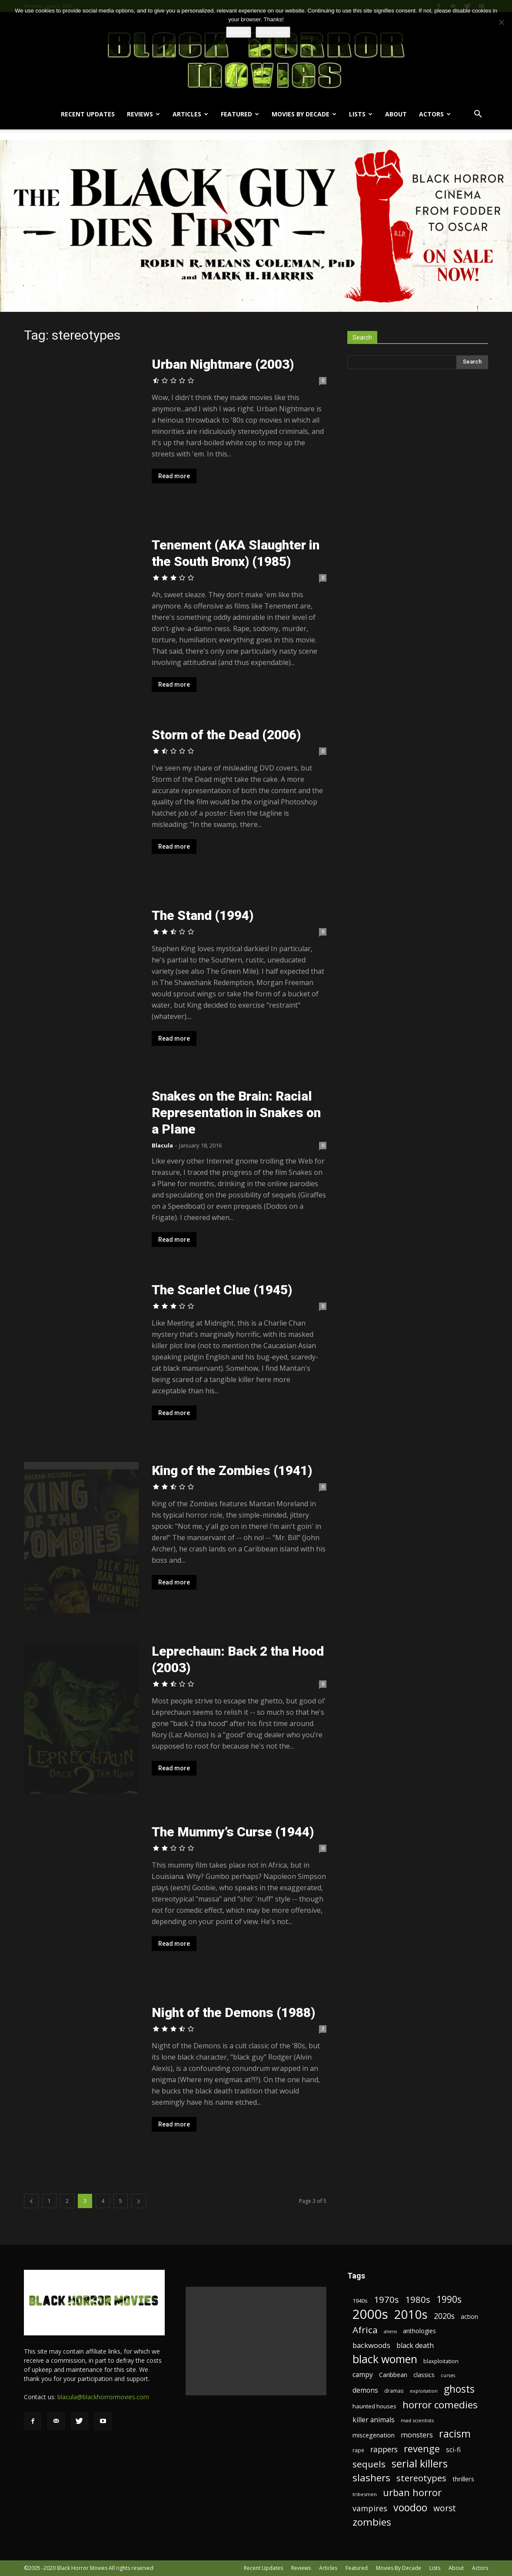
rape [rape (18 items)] (358, 2450)
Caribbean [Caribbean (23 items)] (393, 2375)
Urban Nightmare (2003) (223, 364)
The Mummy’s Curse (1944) (233, 1831)
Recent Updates (88, 114)
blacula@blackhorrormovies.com (103, 2397)
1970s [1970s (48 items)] (386, 2299)
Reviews (143, 114)
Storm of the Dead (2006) (226, 734)
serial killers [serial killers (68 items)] (420, 2463)
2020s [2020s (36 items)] (444, 2316)
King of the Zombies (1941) (232, 1470)
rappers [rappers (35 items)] (384, 2449)
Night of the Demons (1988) (233, 2012)
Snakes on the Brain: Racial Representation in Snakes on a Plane (236, 1112)
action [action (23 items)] (469, 2316)
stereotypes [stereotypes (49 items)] (421, 2478)
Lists (360, 114)
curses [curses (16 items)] (448, 2375)
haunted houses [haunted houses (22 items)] (374, 2406)
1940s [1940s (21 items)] (360, 2301)
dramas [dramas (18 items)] (394, 2390)
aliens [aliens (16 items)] (390, 2331)
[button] (477, 115)
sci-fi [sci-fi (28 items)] (453, 2449)
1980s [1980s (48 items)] (417, 2299)
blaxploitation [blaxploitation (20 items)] (441, 2361)
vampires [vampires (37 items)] (369, 2508)
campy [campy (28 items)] (362, 2374)
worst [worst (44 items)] (444, 2508)
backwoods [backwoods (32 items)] (371, 2345)
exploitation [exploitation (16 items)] (424, 2391)
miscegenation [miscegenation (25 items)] (373, 2435)
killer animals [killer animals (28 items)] (373, 2419)
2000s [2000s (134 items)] (370, 2314)
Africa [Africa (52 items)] (365, 2330)
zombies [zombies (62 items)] (371, 2521)
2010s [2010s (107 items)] (411, 2314)
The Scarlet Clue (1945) (222, 1289)
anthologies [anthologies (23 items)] (419, 2331)
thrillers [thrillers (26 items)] (463, 2478)
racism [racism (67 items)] (455, 2433)
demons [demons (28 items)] (365, 2390)
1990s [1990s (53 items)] (449, 2299)
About (396, 114)
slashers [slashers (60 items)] (371, 2477)
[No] (501, 22)
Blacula (162, 1145)
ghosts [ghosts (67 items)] (459, 2389)
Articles (190, 114)
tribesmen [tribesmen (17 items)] (364, 2494)
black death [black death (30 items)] (415, 2345)
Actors (435, 114)
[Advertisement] (256, 2341)
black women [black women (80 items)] (384, 2359)
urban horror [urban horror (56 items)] (412, 2492)
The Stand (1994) (202, 915)
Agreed (238, 32)
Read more (174, 476)
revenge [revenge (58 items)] (422, 2448)
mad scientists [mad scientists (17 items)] (417, 2420)
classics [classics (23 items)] (424, 2375)
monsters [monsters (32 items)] (417, 2434)
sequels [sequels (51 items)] (369, 2464)
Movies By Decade (304, 114)
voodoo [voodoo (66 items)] (410, 2507)
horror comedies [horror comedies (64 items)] (440, 2404)
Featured (240, 114)
